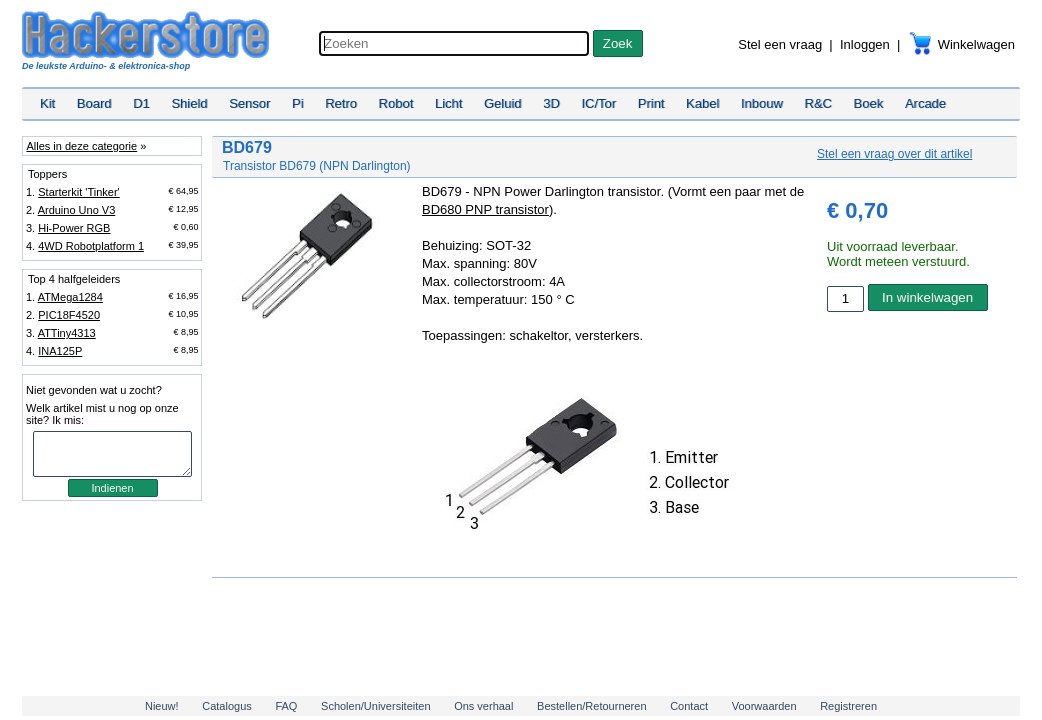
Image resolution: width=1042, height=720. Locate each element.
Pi (298, 103)
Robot (396, 103)
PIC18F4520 (69, 315)
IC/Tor (598, 103)
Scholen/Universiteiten (375, 706)
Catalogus (227, 706)
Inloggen (865, 44)
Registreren (848, 706)
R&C (818, 103)
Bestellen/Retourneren (591, 706)
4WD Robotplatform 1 (91, 246)
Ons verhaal (483, 706)
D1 (141, 103)
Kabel (702, 103)
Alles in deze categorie (81, 146)
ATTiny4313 (67, 333)
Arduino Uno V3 (77, 210)
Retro (341, 103)
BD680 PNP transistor (485, 209)
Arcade (925, 103)
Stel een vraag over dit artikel (894, 154)
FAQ (286, 706)
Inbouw (762, 103)
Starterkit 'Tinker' (78, 192)
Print (651, 103)
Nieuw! (162, 706)
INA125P (60, 351)
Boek (869, 103)
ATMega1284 (70, 297)
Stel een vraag (780, 44)
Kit (47, 103)
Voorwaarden (764, 706)
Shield (189, 103)
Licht (448, 103)
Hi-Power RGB (74, 228)
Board (94, 103)
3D (551, 103)
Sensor (249, 103)
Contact (689, 706)
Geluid (503, 103)
